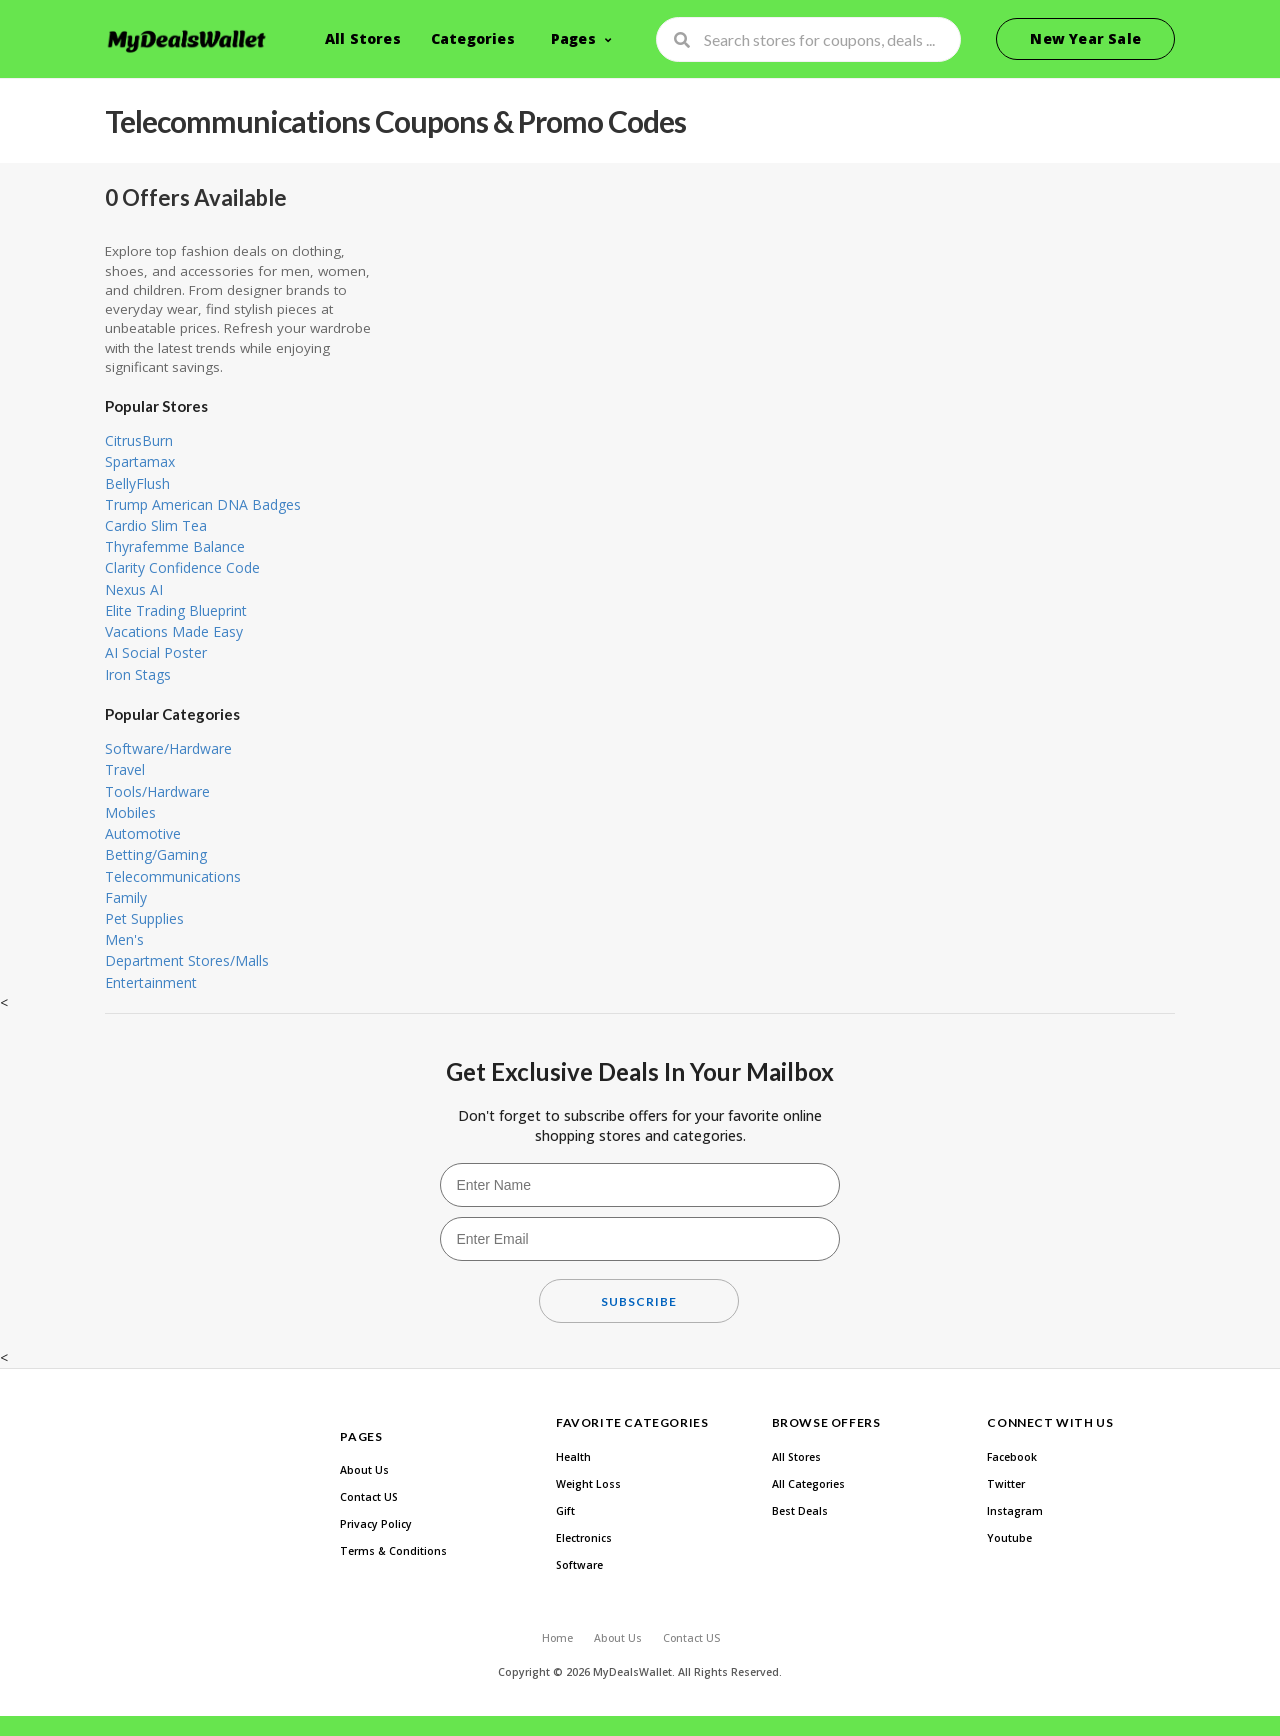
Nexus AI (134, 589)
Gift (565, 1511)
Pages (573, 38)
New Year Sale (1085, 38)
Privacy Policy (376, 1524)
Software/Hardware (168, 748)
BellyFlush (137, 483)
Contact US (369, 1497)
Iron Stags (138, 674)
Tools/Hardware (157, 791)
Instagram (1015, 1511)
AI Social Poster (156, 652)
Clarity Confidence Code (182, 567)
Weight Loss (588, 1484)
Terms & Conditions (393, 1551)
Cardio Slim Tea (156, 525)
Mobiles (130, 812)
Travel (125, 769)
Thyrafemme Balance (175, 546)
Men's (124, 939)
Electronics (584, 1538)
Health (573, 1457)
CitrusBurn (139, 440)
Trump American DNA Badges (203, 504)
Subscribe (639, 1301)
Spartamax (140, 461)
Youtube (1009, 1538)
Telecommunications (173, 876)
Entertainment (151, 982)
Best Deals (800, 1511)
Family (126, 897)
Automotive (143, 833)
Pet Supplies (144, 918)
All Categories (808, 1484)
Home (557, 1638)
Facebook (1012, 1457)
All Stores (363, 38)
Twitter (1006, 1484)
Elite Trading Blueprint (176, 610)
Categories (473, 38)
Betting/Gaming (156, 854)
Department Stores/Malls (187, 960)
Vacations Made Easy (174, 631)
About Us (364, 1470)
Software (579, 1565)
